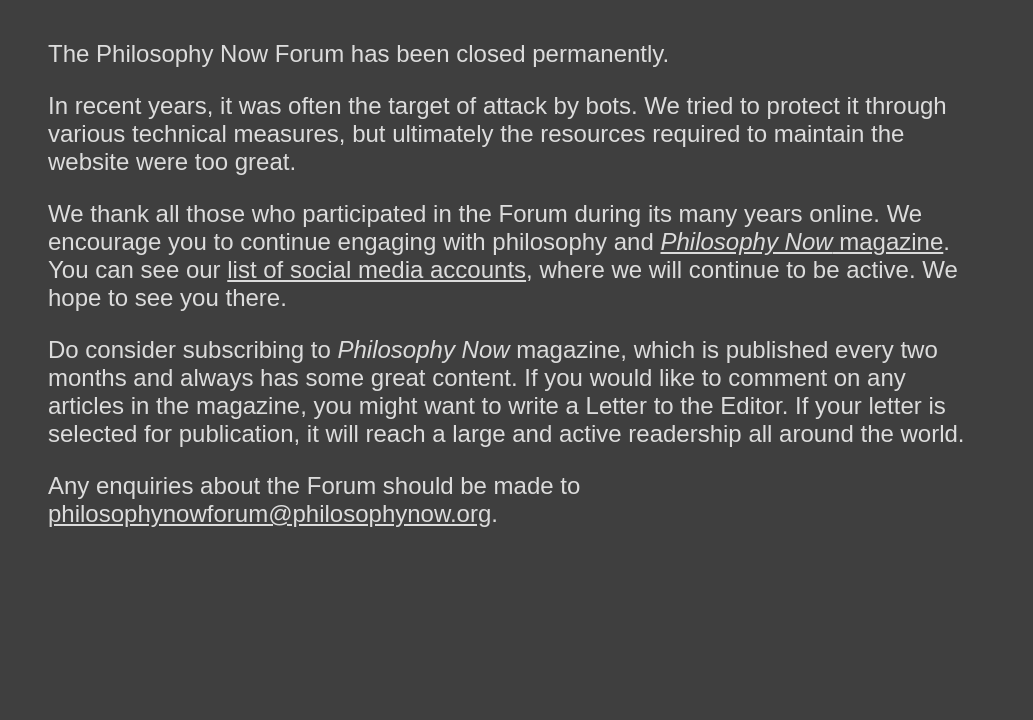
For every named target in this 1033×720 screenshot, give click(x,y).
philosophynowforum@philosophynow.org (269, 513)
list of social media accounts (376, 269)
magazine (801, 241)
